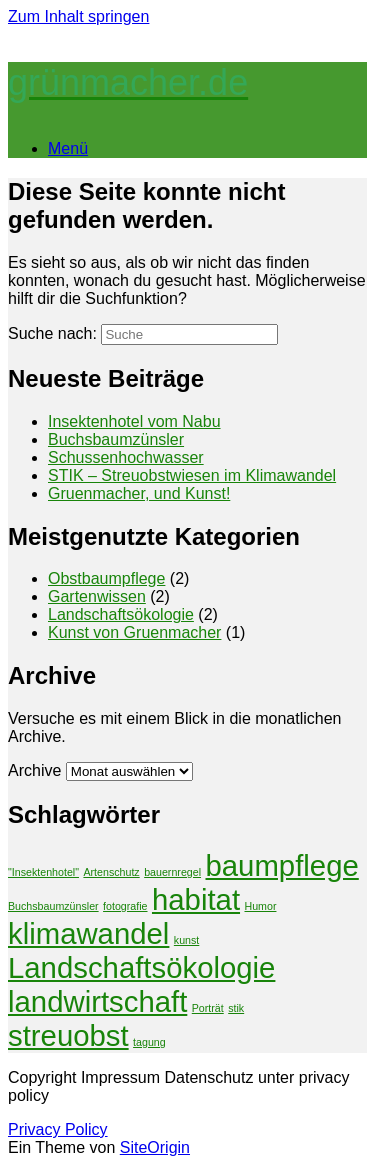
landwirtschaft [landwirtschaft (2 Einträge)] (97, 1001)
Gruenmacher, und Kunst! (139, 493)
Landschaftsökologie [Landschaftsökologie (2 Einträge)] (141, 967)
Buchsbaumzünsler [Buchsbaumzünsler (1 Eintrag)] (53, 906)
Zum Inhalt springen (78, 16)
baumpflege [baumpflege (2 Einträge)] (282, 865)
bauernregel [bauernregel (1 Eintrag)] (172, 872)
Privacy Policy (58, 1129)
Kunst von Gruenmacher (134, 632)
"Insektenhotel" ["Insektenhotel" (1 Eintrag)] (43, 872)
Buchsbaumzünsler (116, 439)
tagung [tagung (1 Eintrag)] (149, 1042)
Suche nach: (52, 333)
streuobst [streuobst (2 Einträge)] (68, 1035)
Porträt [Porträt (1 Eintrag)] (208, 1008)
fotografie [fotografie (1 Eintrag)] (125, 906)
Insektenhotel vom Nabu (134, 421)
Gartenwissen (97, 596)
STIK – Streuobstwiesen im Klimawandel (192, 475)
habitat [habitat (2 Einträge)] (196, 899)
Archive (34, 770)
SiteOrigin (155, 1147)
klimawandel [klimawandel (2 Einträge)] (88, 933)
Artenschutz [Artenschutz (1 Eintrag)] (111, 872)
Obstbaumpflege (106, 578)
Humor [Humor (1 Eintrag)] (260, 906)
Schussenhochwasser (126, 457)
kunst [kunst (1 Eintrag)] (186, 940)
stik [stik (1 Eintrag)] (236, 1008)
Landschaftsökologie (121, 614)
